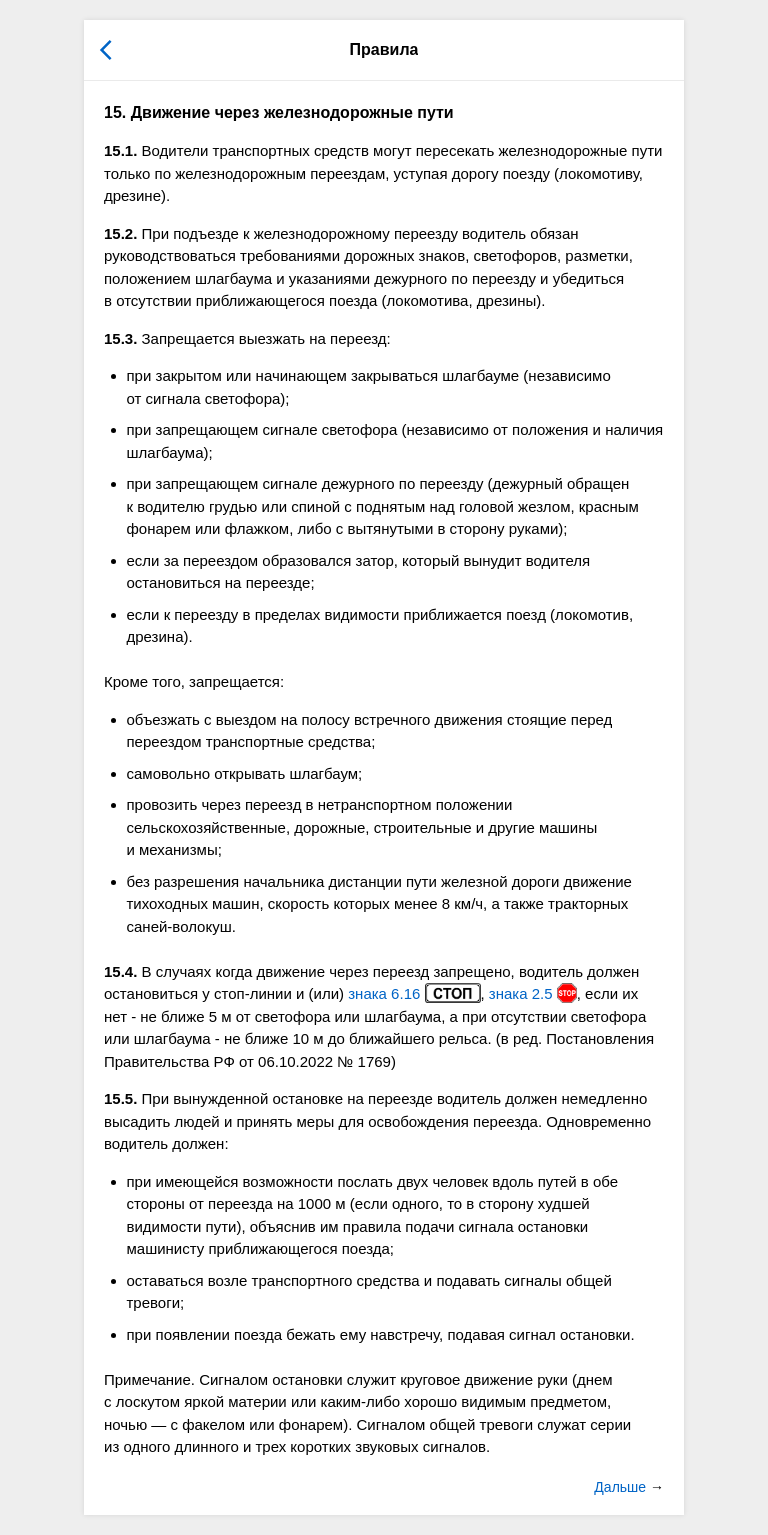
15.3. (120, 338)
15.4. (120, 971)
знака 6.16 (414, 993)
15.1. (120, 150)
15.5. (120, 1098)
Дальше (622, 1487)
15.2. (120, 233)
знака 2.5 (533, 993)
